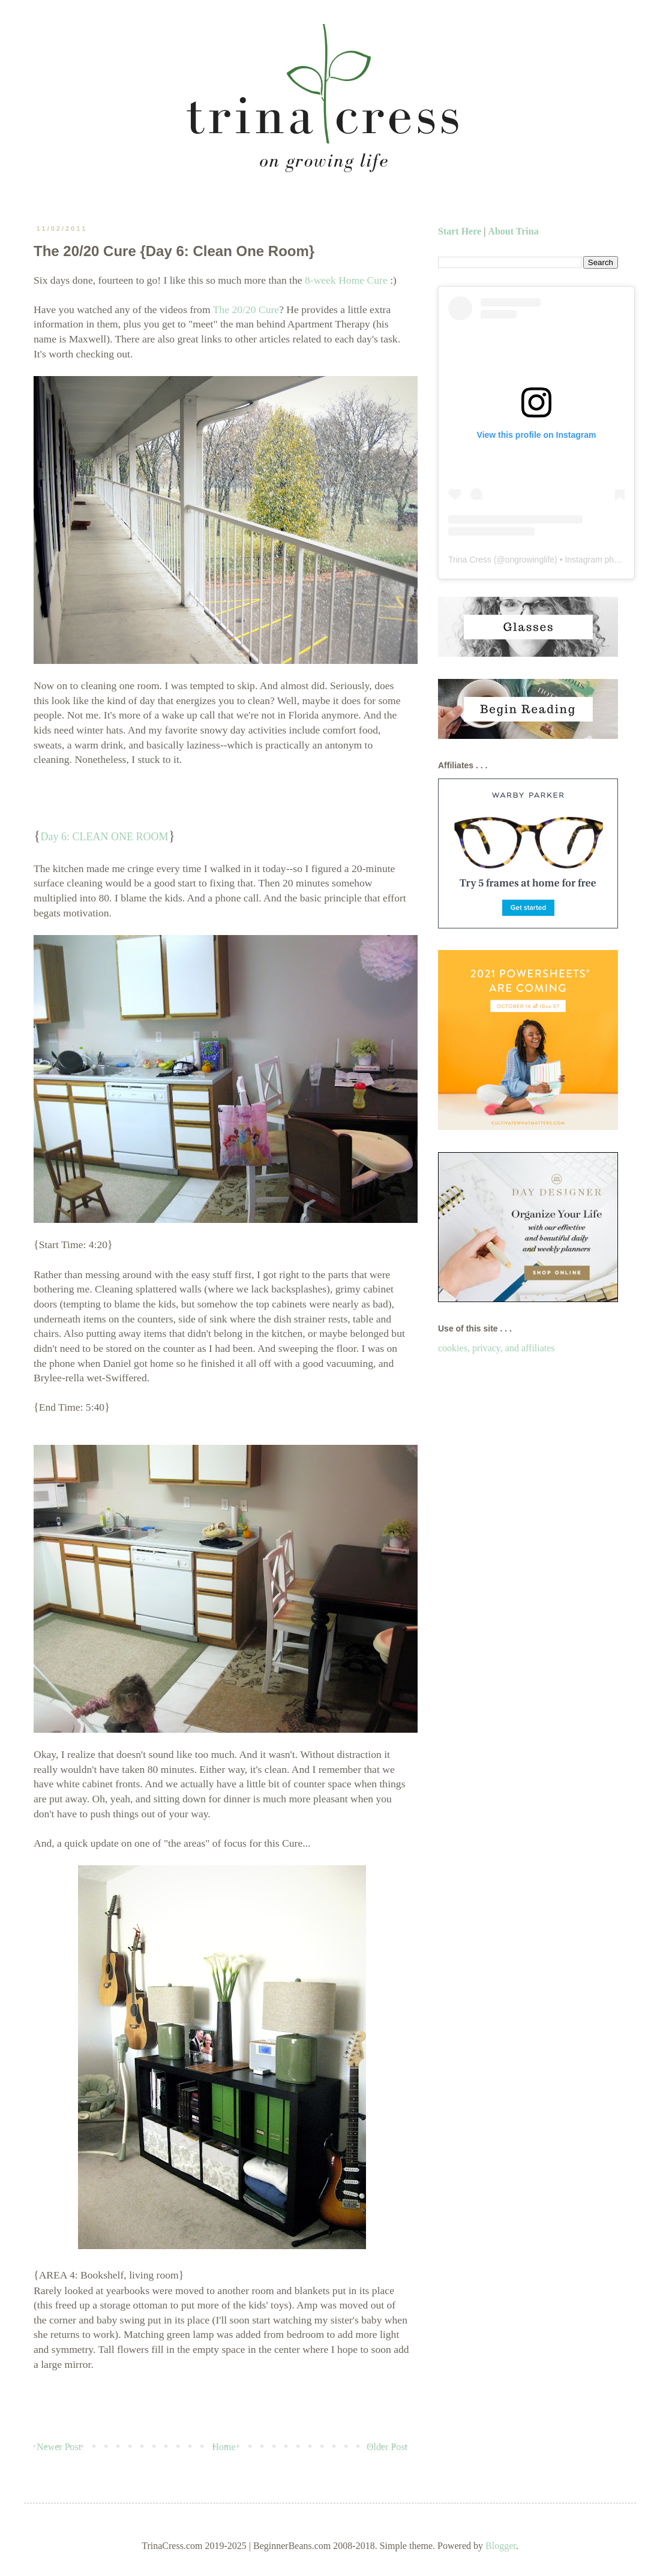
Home (224, 2447)
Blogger (500, 2546)
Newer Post (59, 2447)
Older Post (387, 2447)
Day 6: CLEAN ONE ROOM (105, 837)
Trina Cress (469, 559)
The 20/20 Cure (246, 309)
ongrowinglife (530, 559)
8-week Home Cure (346, 280)
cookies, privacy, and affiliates (496, 1348)
